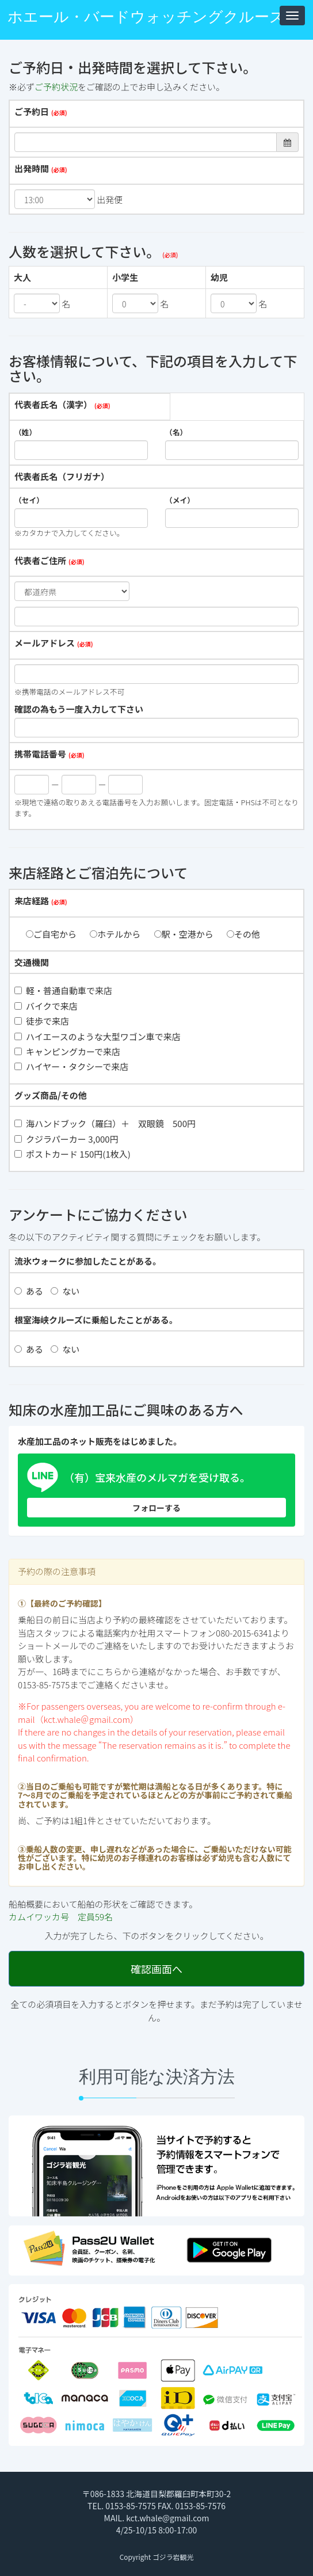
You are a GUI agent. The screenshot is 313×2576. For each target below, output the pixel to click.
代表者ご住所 (40, 560)
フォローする (156, 1507)
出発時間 (31, 168)
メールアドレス (44, 643)
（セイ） (29, 500)
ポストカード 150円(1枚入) (72, 1154)
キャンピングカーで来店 (67, 1051)
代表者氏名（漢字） (53, 404)
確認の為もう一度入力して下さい (78, 709)
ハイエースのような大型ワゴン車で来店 (97, 1036)
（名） (176, 432)
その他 (243, 934)
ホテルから (115, 934)
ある (28, 1291)
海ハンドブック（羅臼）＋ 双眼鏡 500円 (105, 1123)
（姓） (25, 432)
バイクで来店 (46, 1006)
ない (65, 1291)
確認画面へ (156, 1968)
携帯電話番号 (40, 754)
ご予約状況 (56, 87)
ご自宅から (51, 934)
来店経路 (31, 901)
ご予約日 (31, 111)
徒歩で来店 (41, 1021)
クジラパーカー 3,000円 (66, 1139)
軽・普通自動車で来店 (63, 990)
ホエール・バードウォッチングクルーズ (146, 16)
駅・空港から (183, 934)
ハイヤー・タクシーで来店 (71, 1066)
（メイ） (179, 500)
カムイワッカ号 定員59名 (61, 1917)
